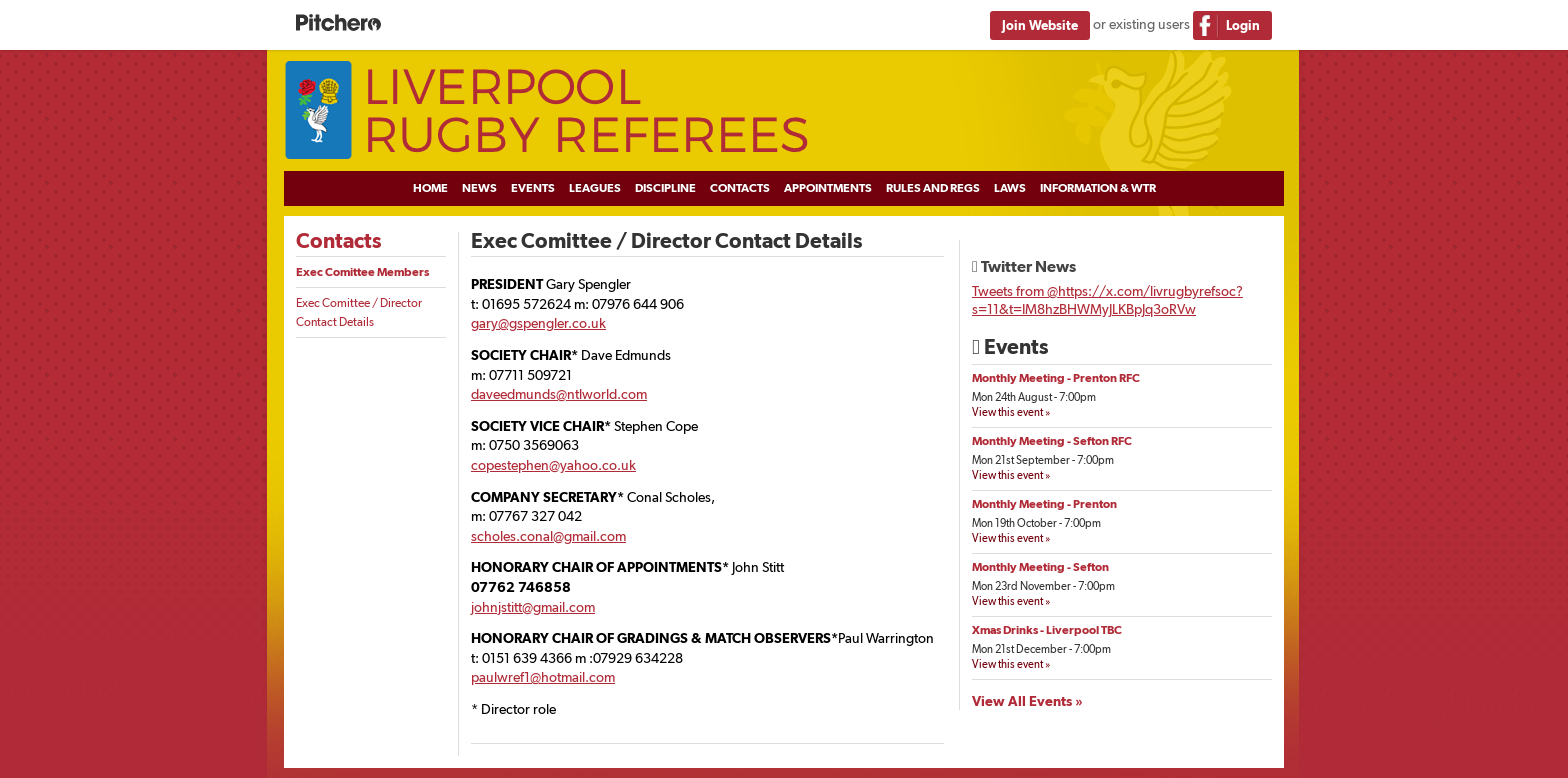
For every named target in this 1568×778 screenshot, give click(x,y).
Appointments (828, 188)
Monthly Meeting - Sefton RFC (1052, 441)
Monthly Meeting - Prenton (1044, 504)
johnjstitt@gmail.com (533, 607)
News (479, 188)
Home (430, 188)
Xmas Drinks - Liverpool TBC (1047, 630)
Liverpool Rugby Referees (784, 111)
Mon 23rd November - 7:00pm (1043, 586)
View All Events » (1027, 701)
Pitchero (338, 23)
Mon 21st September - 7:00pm (1043, 460)
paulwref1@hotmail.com (543, 677)
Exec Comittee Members (362, 272)
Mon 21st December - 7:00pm (1041, 649)
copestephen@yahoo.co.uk (553, 465)
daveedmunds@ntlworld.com (559, 394)
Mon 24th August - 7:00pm (1034, 397)
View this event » (1011, 412)
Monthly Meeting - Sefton (1040, 567)
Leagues (595, 188)
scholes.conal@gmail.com (548, 536)
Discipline (665, 188)
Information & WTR (1098, 188)
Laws (1010, 188)
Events (533, 188)
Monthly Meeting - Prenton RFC (1056, 378)
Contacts (740, 188)
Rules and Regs (933, 188)
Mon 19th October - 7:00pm (1036, 523)
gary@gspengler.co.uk (538, 323)
